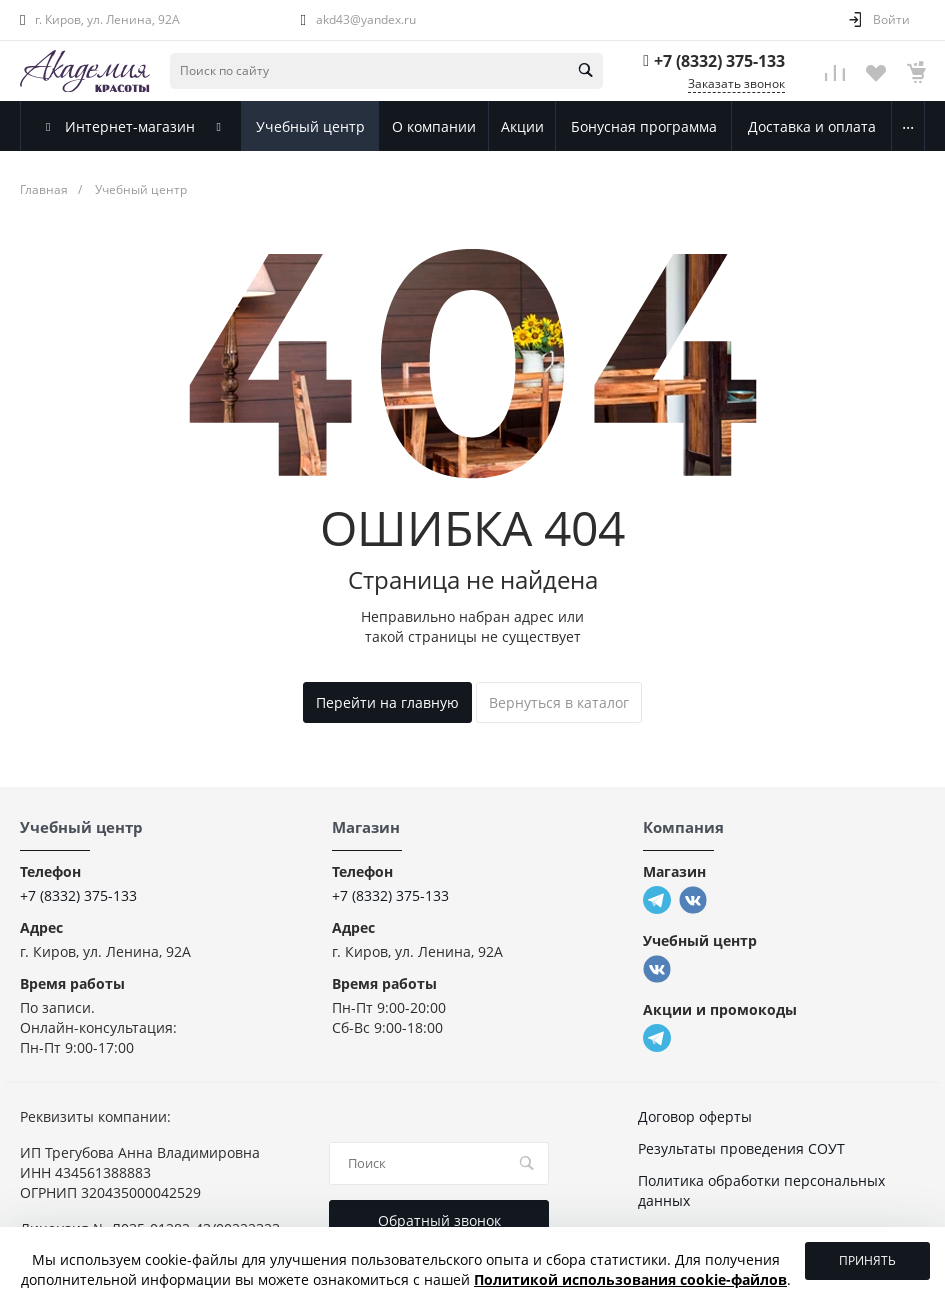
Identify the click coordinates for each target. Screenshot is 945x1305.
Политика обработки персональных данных (761, 1190)
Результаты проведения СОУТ (741, 1148)
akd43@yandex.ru (366, 19)
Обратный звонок (439, 1220)
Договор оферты (695, 1116)
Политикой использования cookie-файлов (630, 1279)
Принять (867, 1260)
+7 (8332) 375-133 (719, 61)
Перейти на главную (387, 702)
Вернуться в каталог (559, 702)
